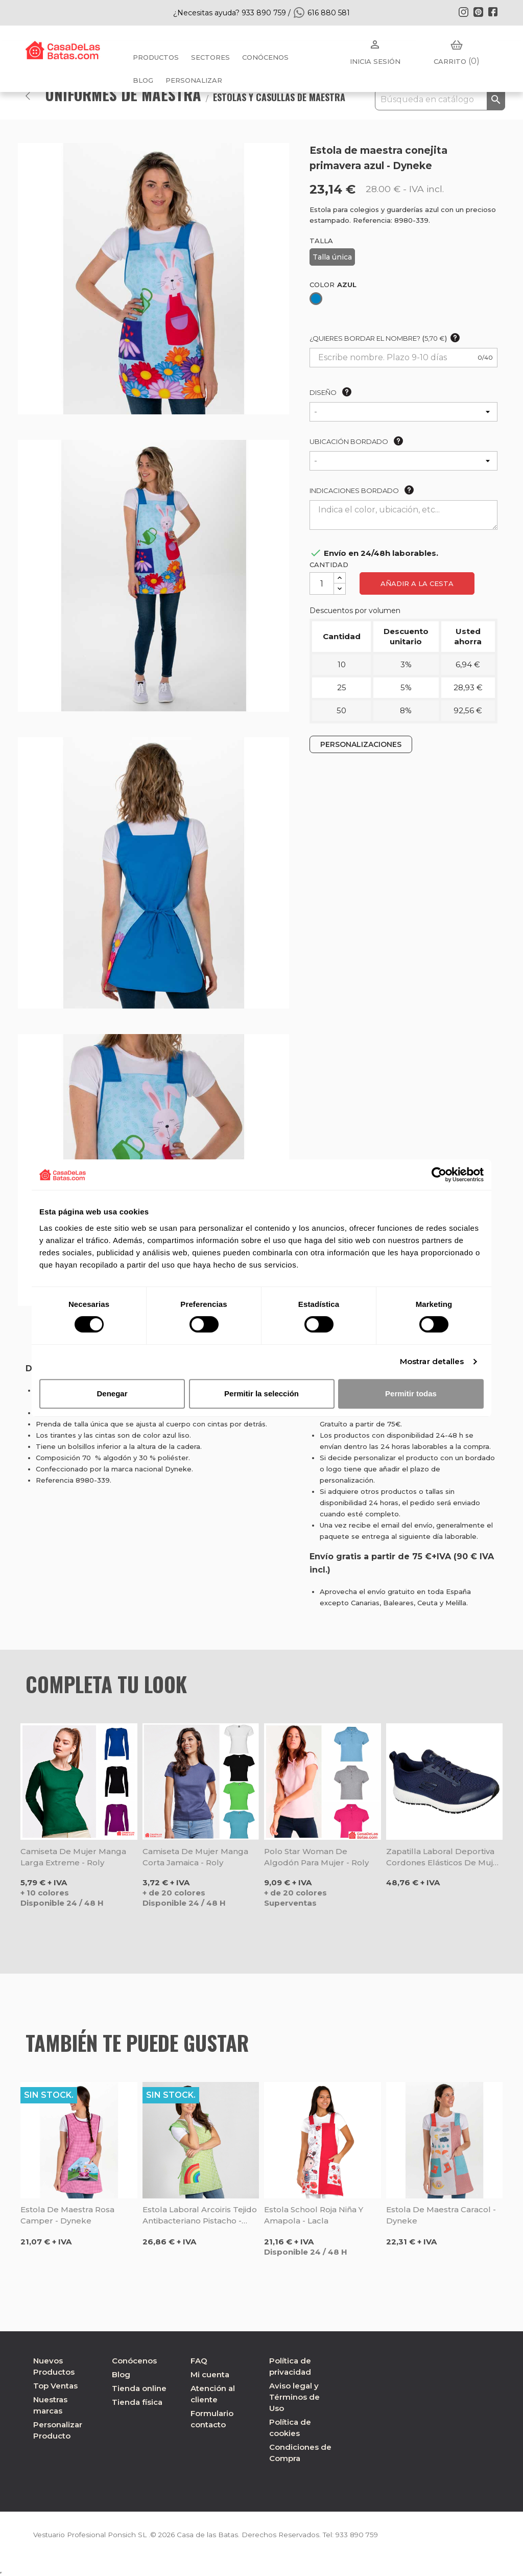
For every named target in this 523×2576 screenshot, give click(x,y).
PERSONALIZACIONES (360, 744)
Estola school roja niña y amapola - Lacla (313, 2215)
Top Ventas (55, 2386)
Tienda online (139, 2388)
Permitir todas (411, 1393)
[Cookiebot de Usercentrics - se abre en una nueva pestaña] (439, 1174)
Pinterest (478, 11)
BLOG (143, 80)
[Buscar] (440, 99)
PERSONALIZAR (193, 80)
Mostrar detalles (432, 1361)
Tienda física (137, 2402)
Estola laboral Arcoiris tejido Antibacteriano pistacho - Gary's (199, 2216)
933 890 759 (364, 2534)
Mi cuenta (210, 2374)
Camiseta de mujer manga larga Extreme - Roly (73, 1856)
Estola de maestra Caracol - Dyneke (441, 2215)
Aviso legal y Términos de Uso (294, 2397)
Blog (121, 2374)
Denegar (112, 1393)
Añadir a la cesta (417, 583)
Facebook (492, 11)
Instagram (463, 11)
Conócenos (265, 57)
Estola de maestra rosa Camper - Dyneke (67, 2215)
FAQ (199, 2361)
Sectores (210, 57)
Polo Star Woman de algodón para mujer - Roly (316, 1856)
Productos (156, 57)
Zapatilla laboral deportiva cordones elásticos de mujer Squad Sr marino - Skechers (444, 1857)
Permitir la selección (261, 1393)
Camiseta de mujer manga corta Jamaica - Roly (195, 1856)
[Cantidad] (322, 583)
